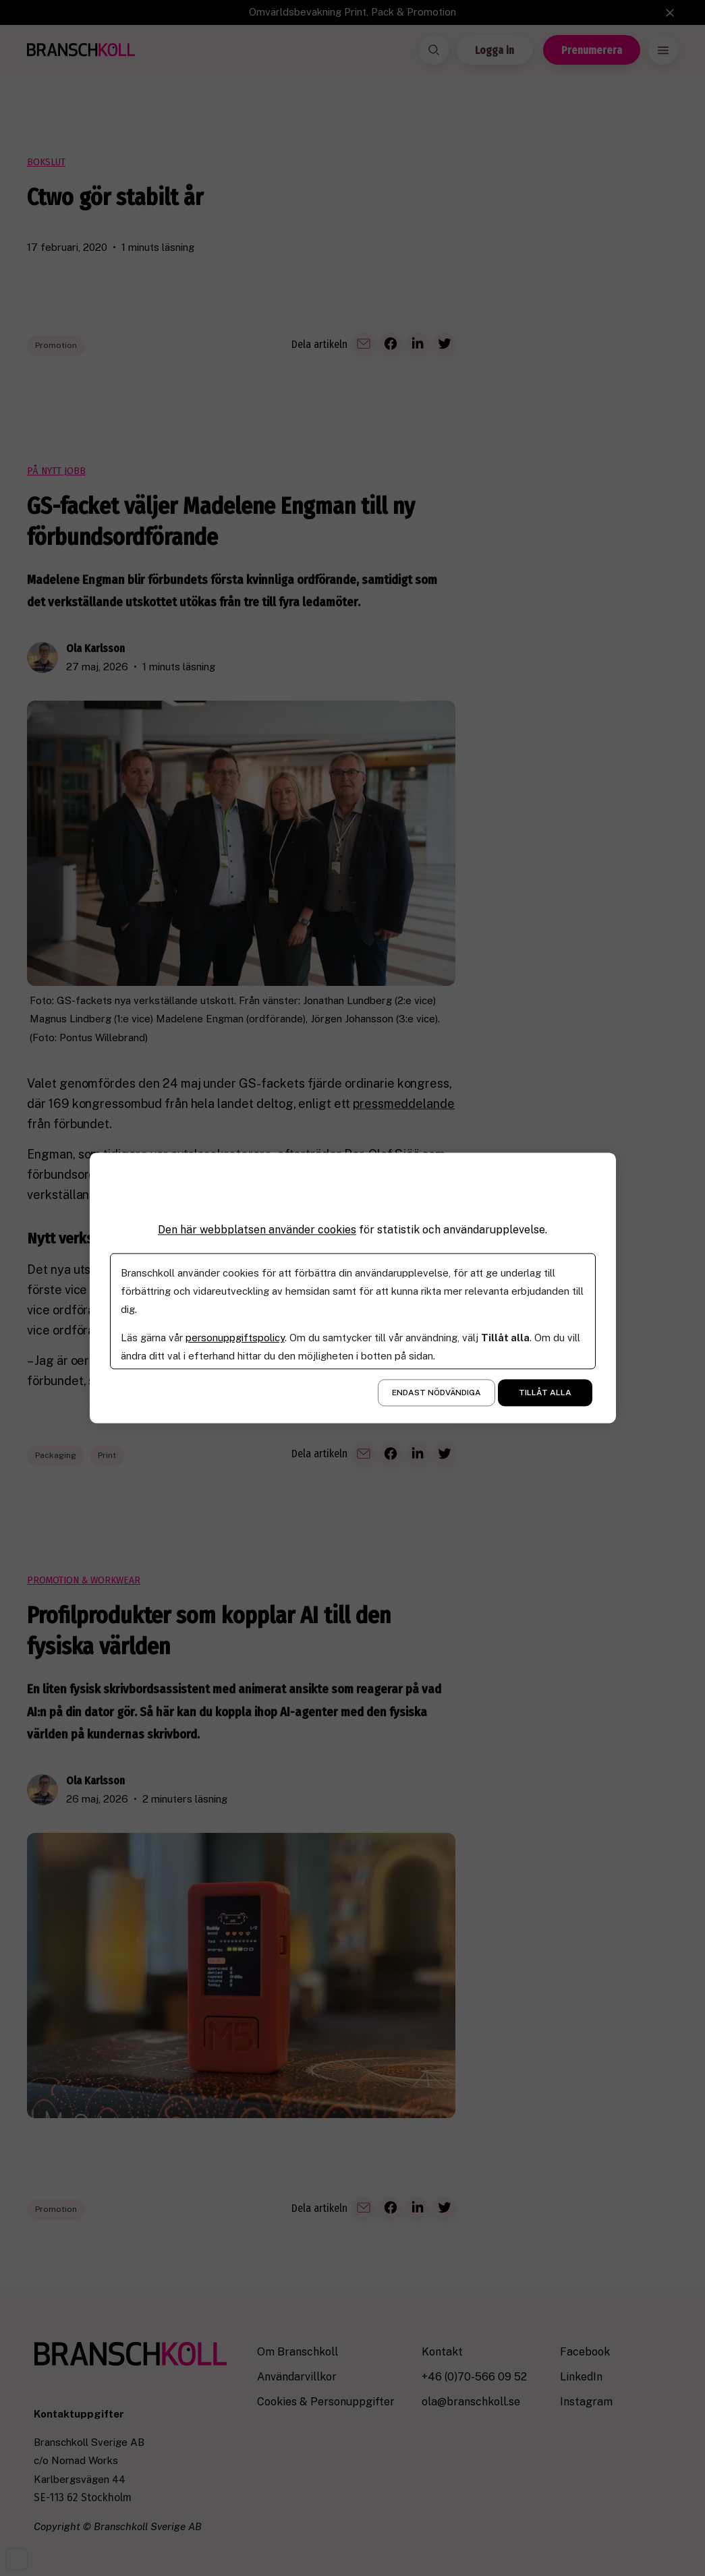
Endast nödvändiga (436, 1393)
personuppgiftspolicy (235, 1338)
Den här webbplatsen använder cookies (257, 1229)
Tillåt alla (545, 1393)
